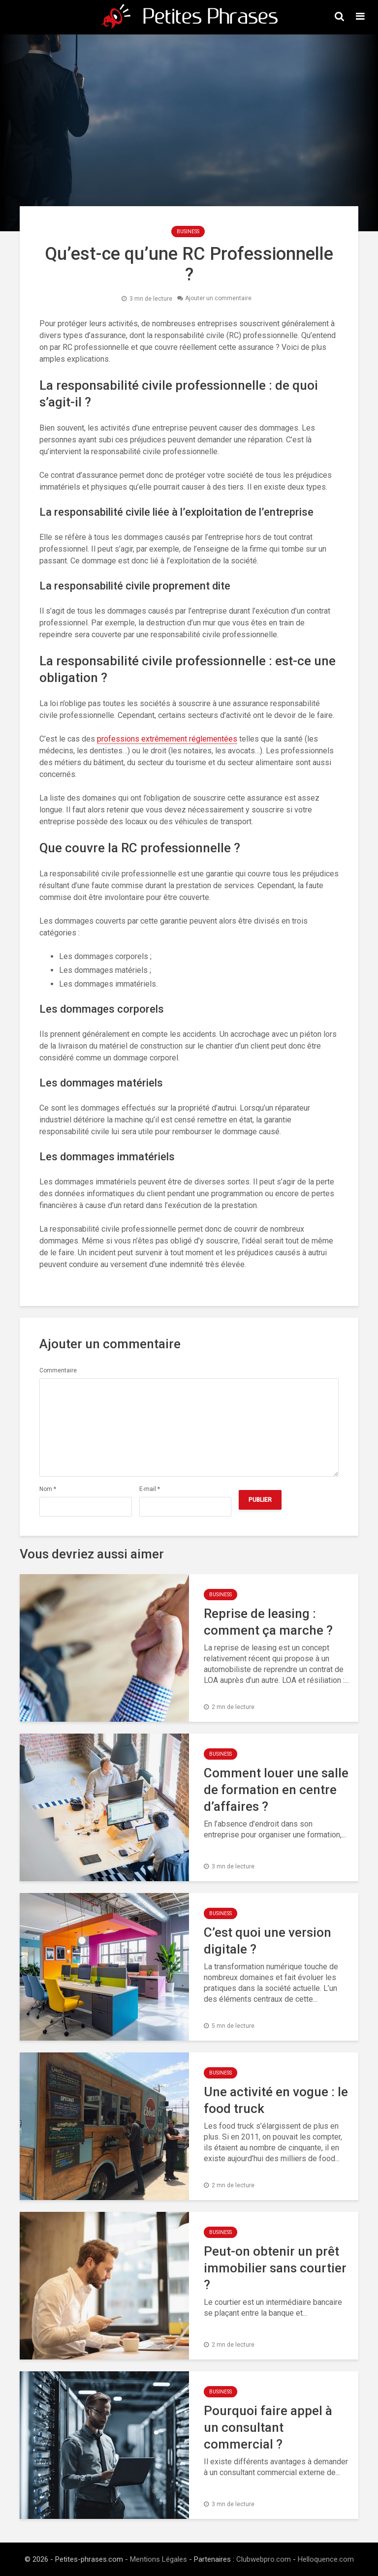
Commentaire (58, 1370)
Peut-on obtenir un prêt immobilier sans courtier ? (275, 2268)
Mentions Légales (158, 2559)
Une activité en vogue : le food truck (276, 2100)
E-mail (149, 1489)
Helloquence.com (326, 2559)
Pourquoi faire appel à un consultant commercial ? (268, 2427)
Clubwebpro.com (263, 2559)
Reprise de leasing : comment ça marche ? (268, 1622)
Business (188, 231)
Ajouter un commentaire (218, 298)
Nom (47, 1489)
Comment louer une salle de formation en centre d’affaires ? (276, 1790)
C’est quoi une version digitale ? (267, 1940)
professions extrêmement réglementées (167, 739)
